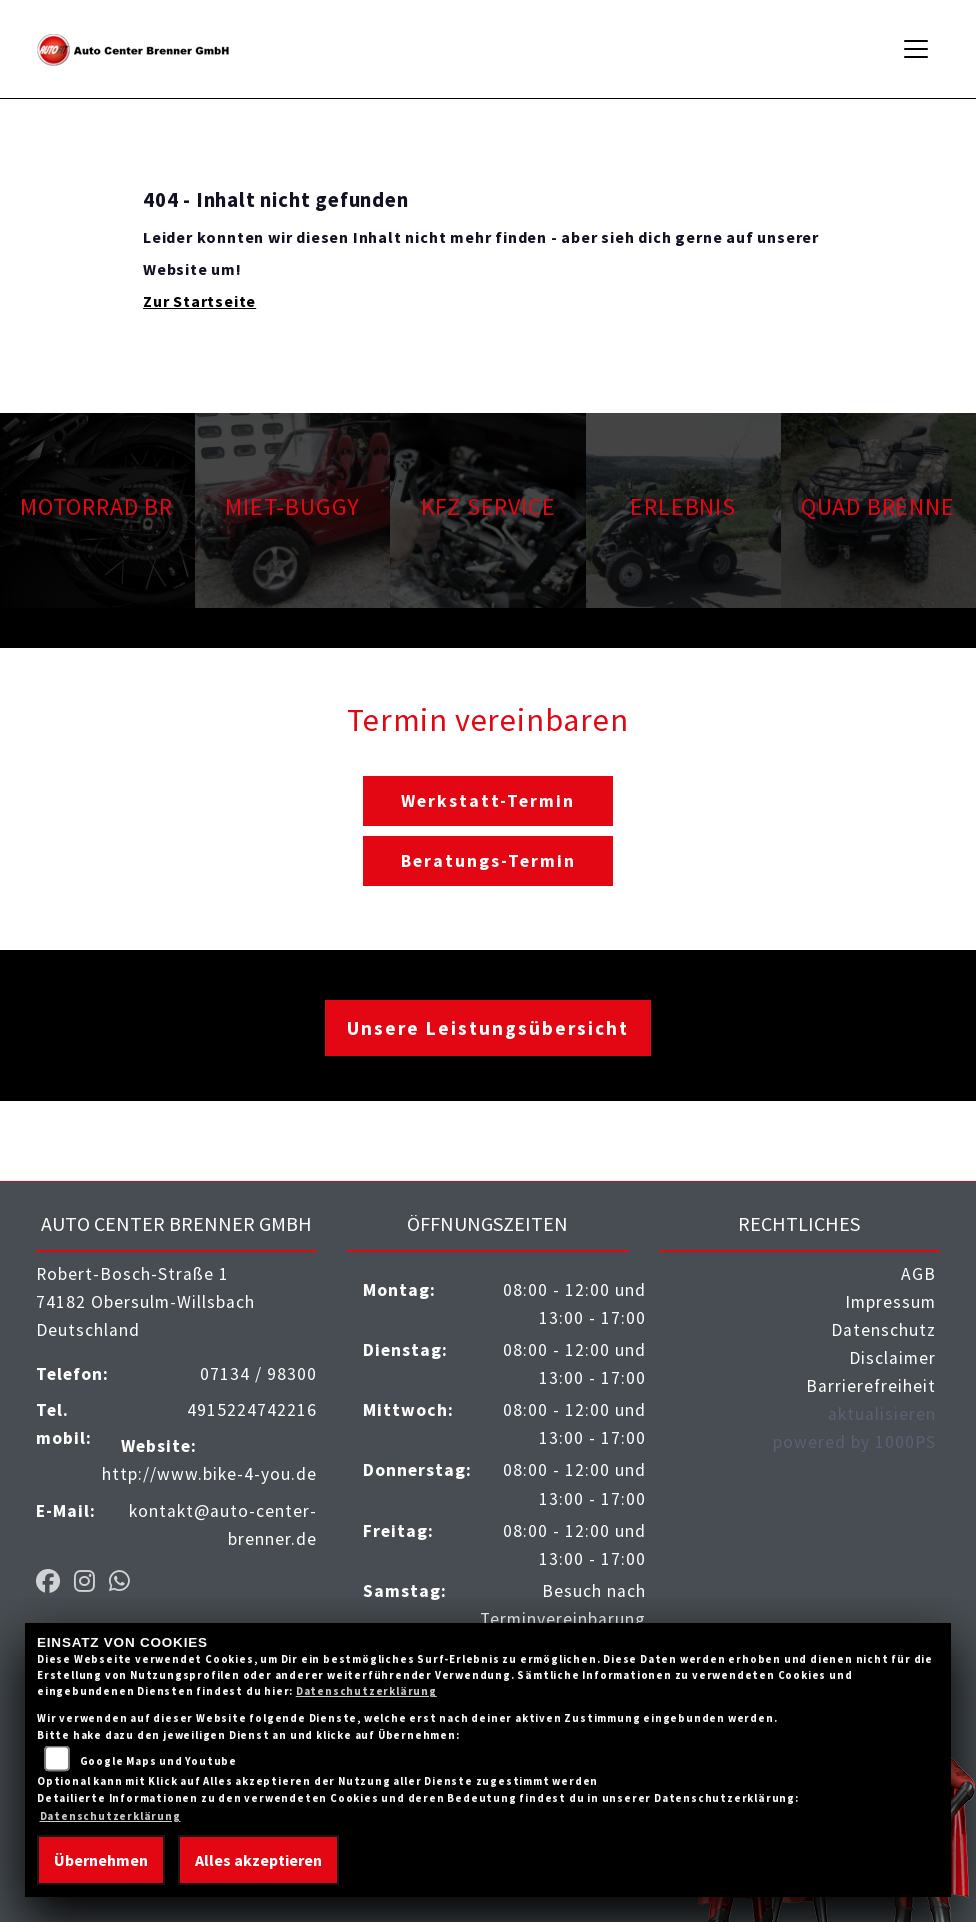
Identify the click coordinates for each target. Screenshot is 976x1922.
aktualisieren (882, 1414)
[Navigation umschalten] (917, 49)
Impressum (890, 1302)
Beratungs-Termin (488, 861)
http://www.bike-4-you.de (209, 1474)
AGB (918, 1274)
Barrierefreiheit (871, 1386)
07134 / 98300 (258, 1374)
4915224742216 (252, 1410)
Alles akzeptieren (258, 1860)
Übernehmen (101, 1860)
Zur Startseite (199, 301)
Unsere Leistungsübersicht (488, 1028)
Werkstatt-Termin (488, 801)
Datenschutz (883, 1330)
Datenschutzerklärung (366, 1691)
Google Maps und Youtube (158, 1761)
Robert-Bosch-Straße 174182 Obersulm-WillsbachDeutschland (145, 1302)
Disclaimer (892, 1358)
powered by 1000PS (854, 1442)
